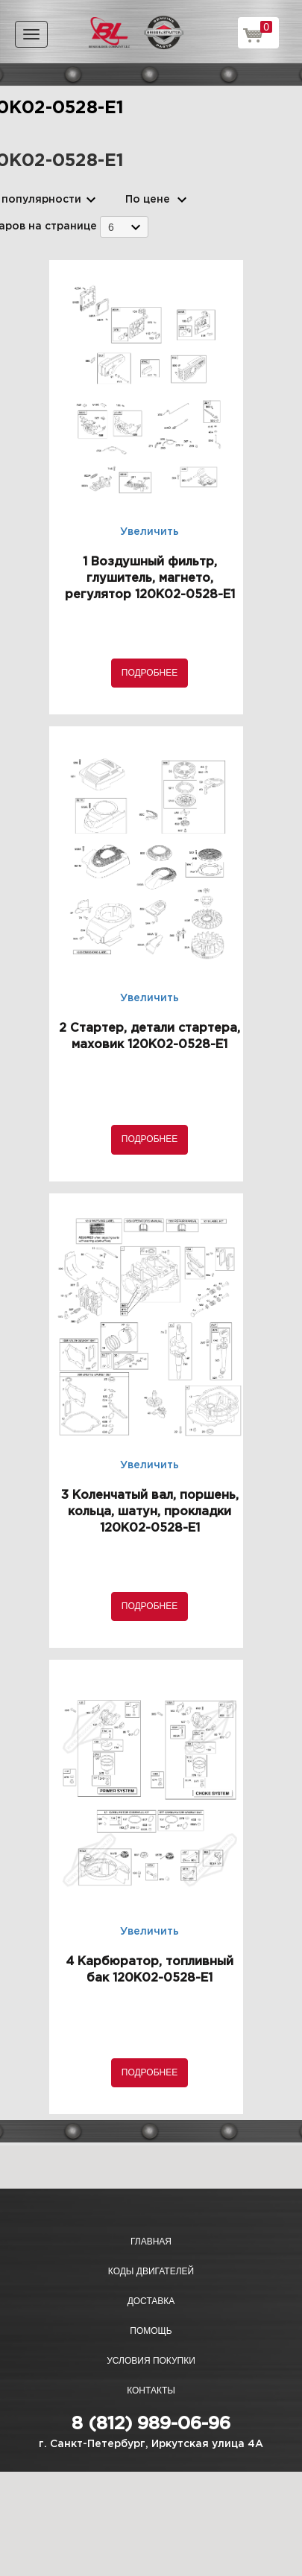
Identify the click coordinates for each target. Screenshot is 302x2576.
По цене (147, 199)
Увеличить (149, 531)
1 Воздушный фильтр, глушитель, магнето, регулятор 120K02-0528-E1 (150, 578)
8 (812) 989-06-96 (151, 2424)
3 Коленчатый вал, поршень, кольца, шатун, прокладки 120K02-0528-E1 (150, 1512)
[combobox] (124, 227)
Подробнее (149, 672)
